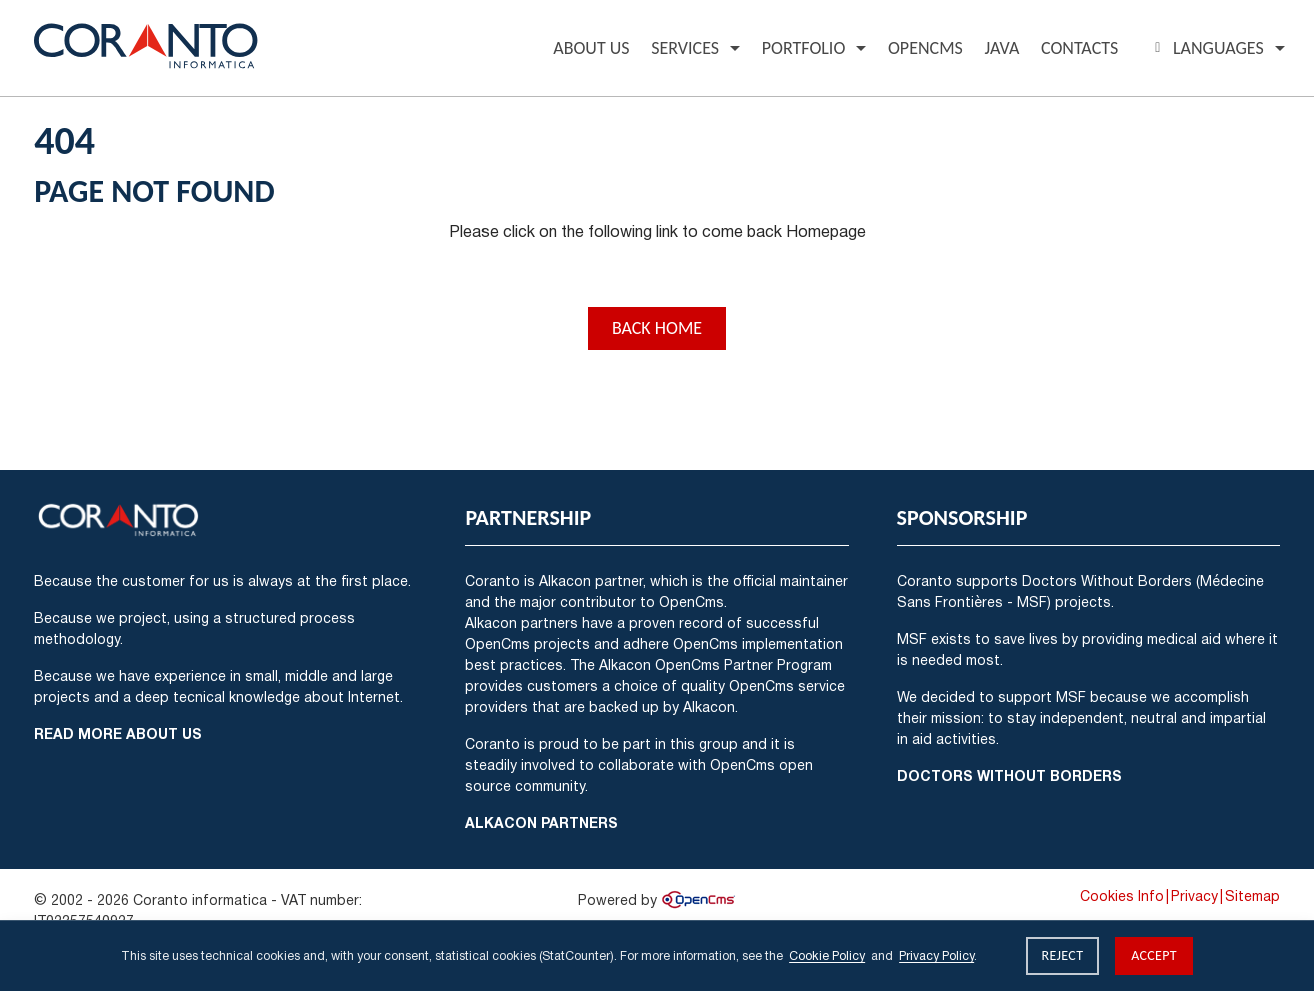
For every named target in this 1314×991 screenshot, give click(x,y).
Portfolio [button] (804, 48)
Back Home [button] (657, 328)
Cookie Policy (827, 955)
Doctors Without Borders (1009, 775)
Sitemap (1252, 896)
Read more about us (118, 733)
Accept (1154, 955)
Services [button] (685, 48)
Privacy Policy (936, 955)
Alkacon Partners (541, 822)
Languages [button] (1206, 48)
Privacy (1194, 896)
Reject (1063, 955)
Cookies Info (1122, 896)
